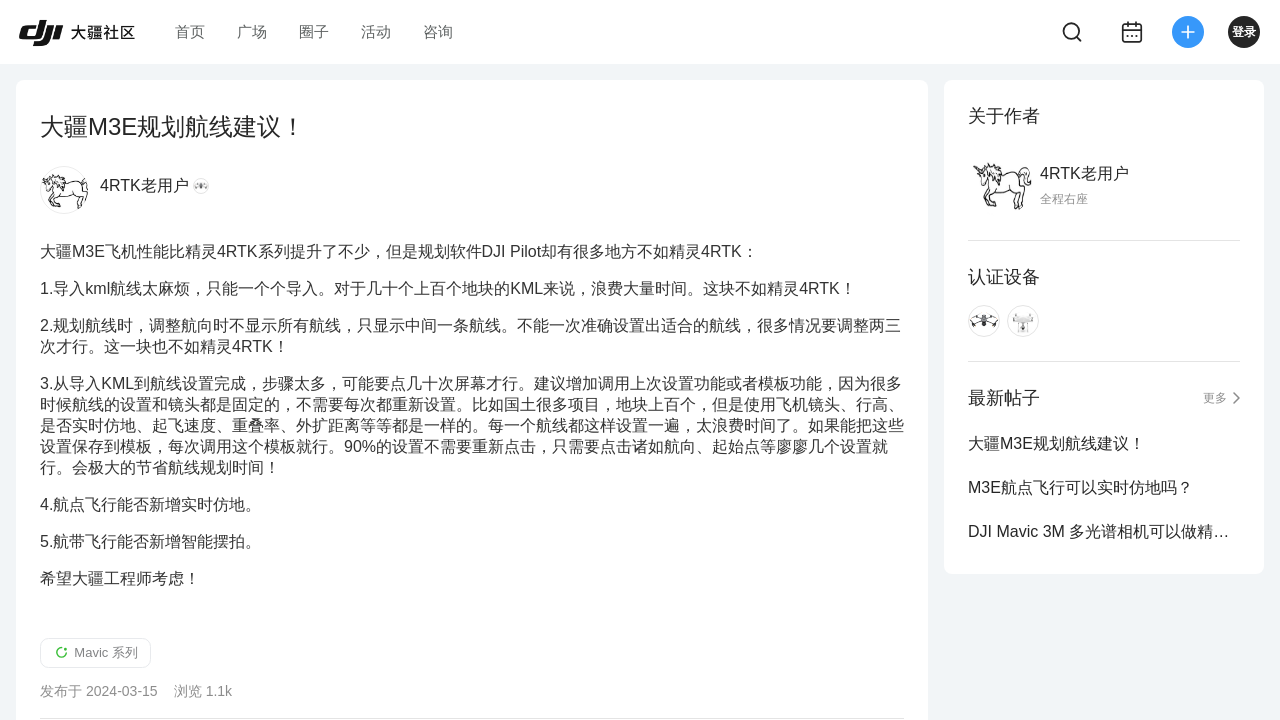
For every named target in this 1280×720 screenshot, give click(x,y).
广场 (252, 31)
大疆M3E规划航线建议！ (1056, 443)
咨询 (438, 31)
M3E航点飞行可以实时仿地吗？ (1080, 487)
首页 (190, 31)
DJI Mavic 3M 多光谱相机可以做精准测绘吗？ (1104, 531)
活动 (376, 31)
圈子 (314, 31)
